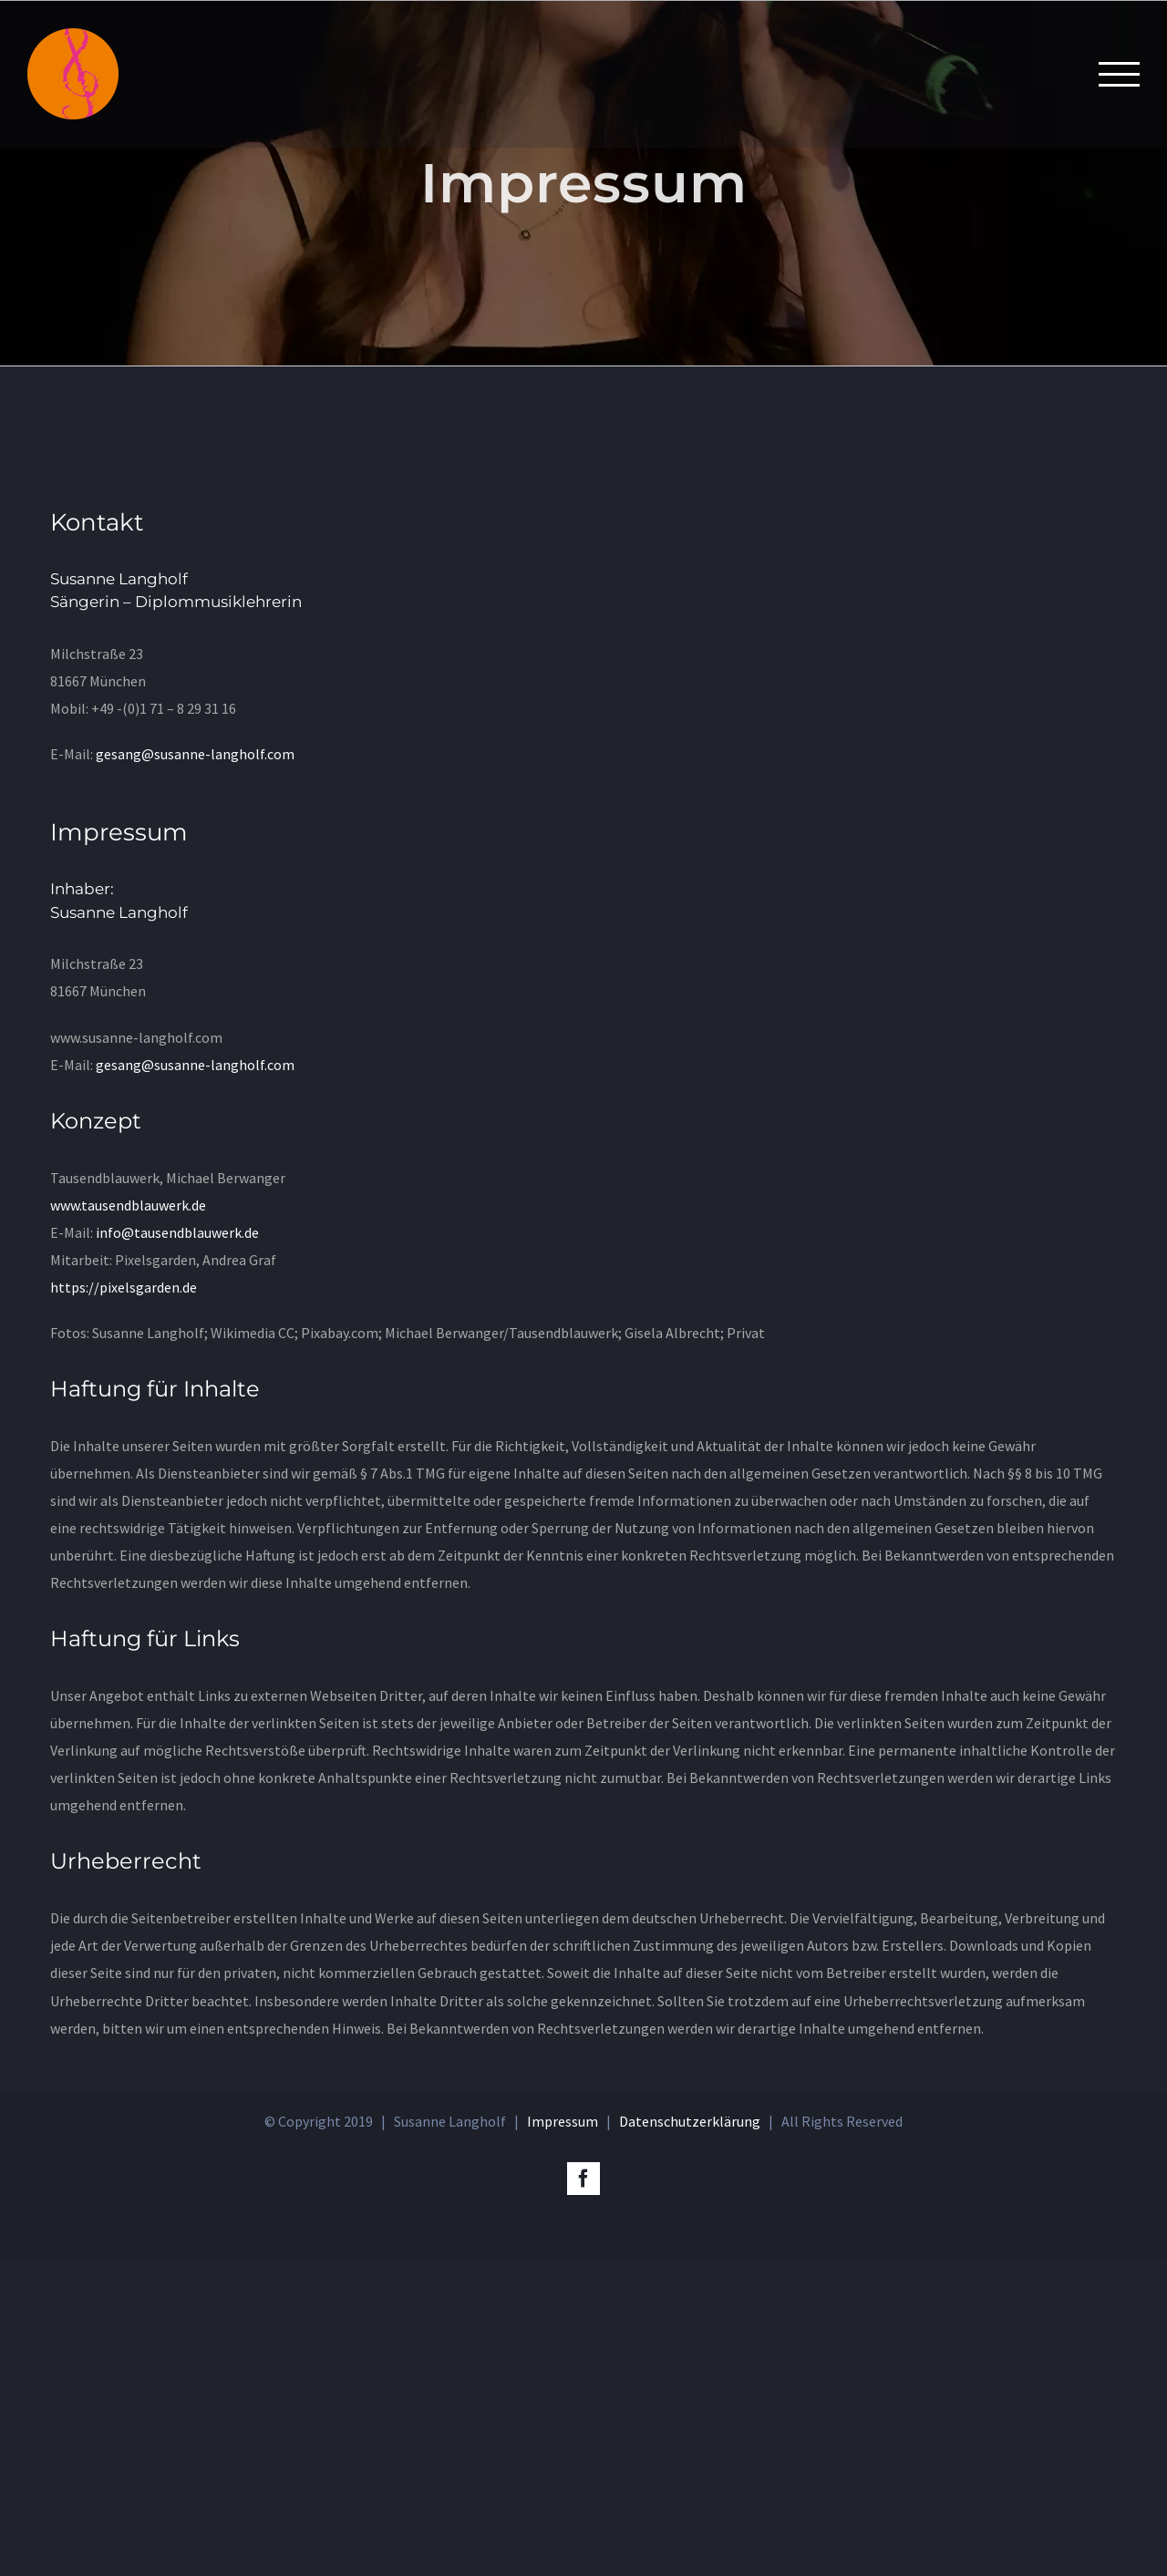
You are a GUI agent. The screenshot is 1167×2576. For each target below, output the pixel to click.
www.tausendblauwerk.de (128, 1205)
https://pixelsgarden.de (123, 1287)
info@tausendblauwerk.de (176, 1232)
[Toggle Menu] (1119, 74)
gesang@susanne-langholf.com (195, 754)
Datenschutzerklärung (689, 2439)
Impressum (562, 2439)
